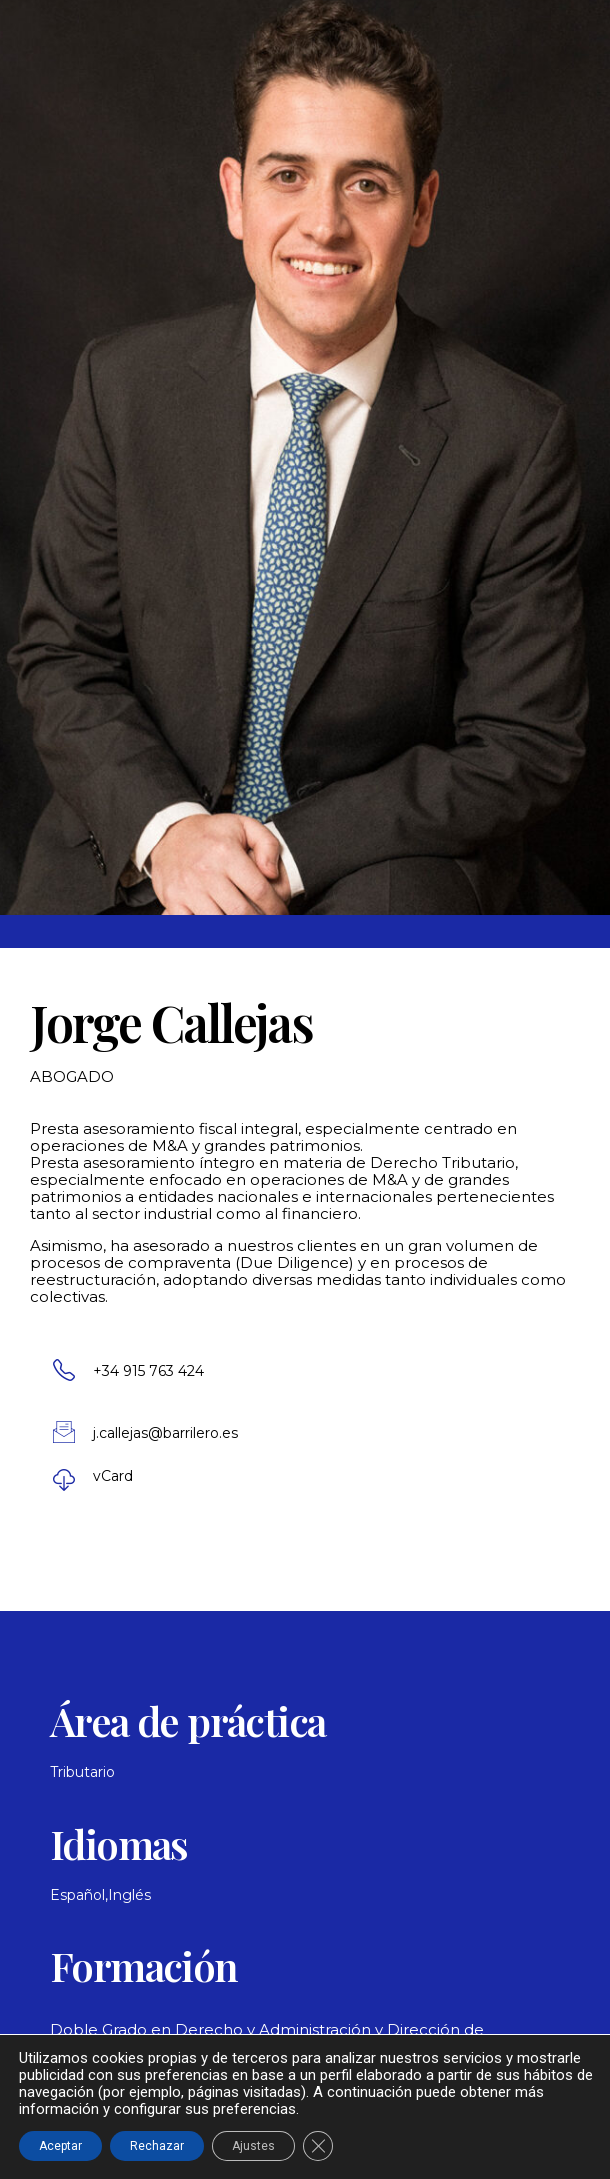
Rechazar (157, 2146)
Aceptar (60, 2146)
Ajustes (253, 2146)
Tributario (82, 1772)
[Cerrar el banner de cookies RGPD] (318, 2146)
